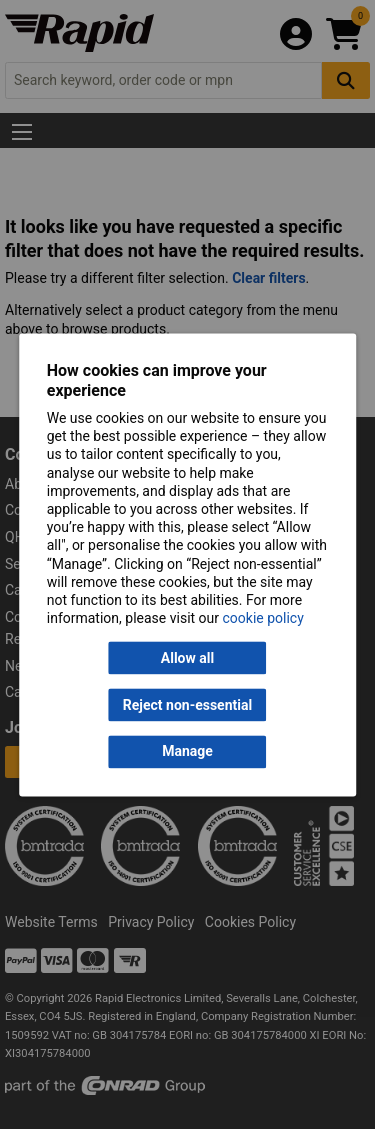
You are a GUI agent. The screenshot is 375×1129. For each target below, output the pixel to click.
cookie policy (263, 619)
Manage (187, 752)
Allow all (187, 658)
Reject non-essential (187, 705)
